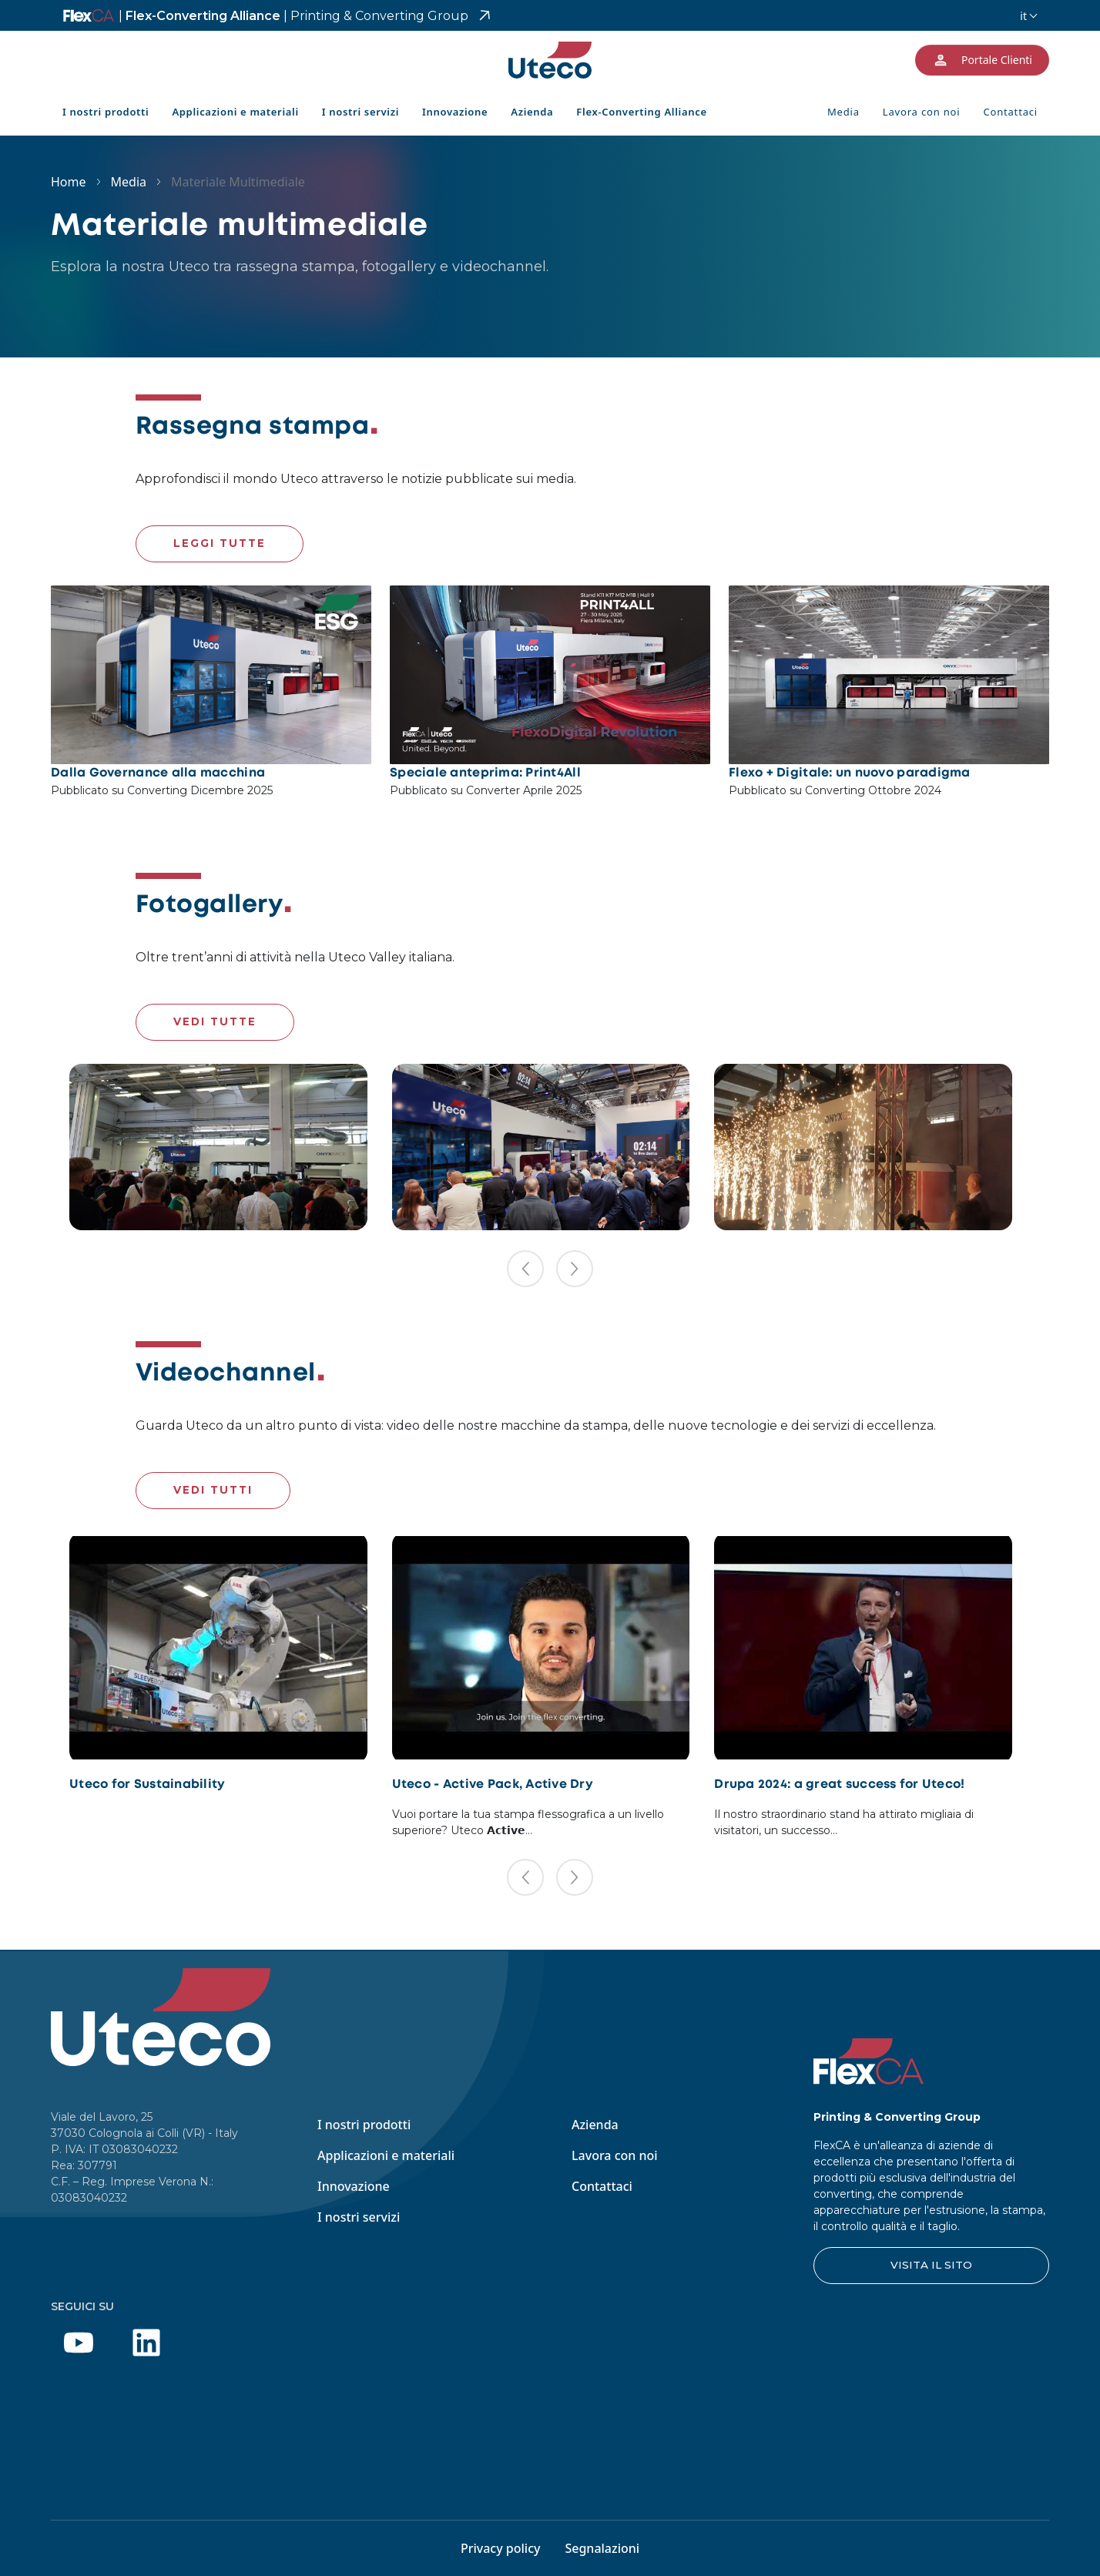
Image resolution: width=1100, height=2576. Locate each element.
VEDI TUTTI (213, 1490)
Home (68, 182)
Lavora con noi (922, 112)
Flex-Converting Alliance (293, 15)
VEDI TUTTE (215, 1021)
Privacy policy (501, 2548)
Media (843, 112)
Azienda (532, 112)
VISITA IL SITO (931, 2265)
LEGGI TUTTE (219, 543)
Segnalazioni (602, 2548)
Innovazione (455, 112)
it (1023, 15)
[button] (525, 1268)
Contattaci (1010, 112)
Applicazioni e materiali (235, 112)
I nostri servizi (360, 112)
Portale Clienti (982, 60)
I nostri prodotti (105, 112)
